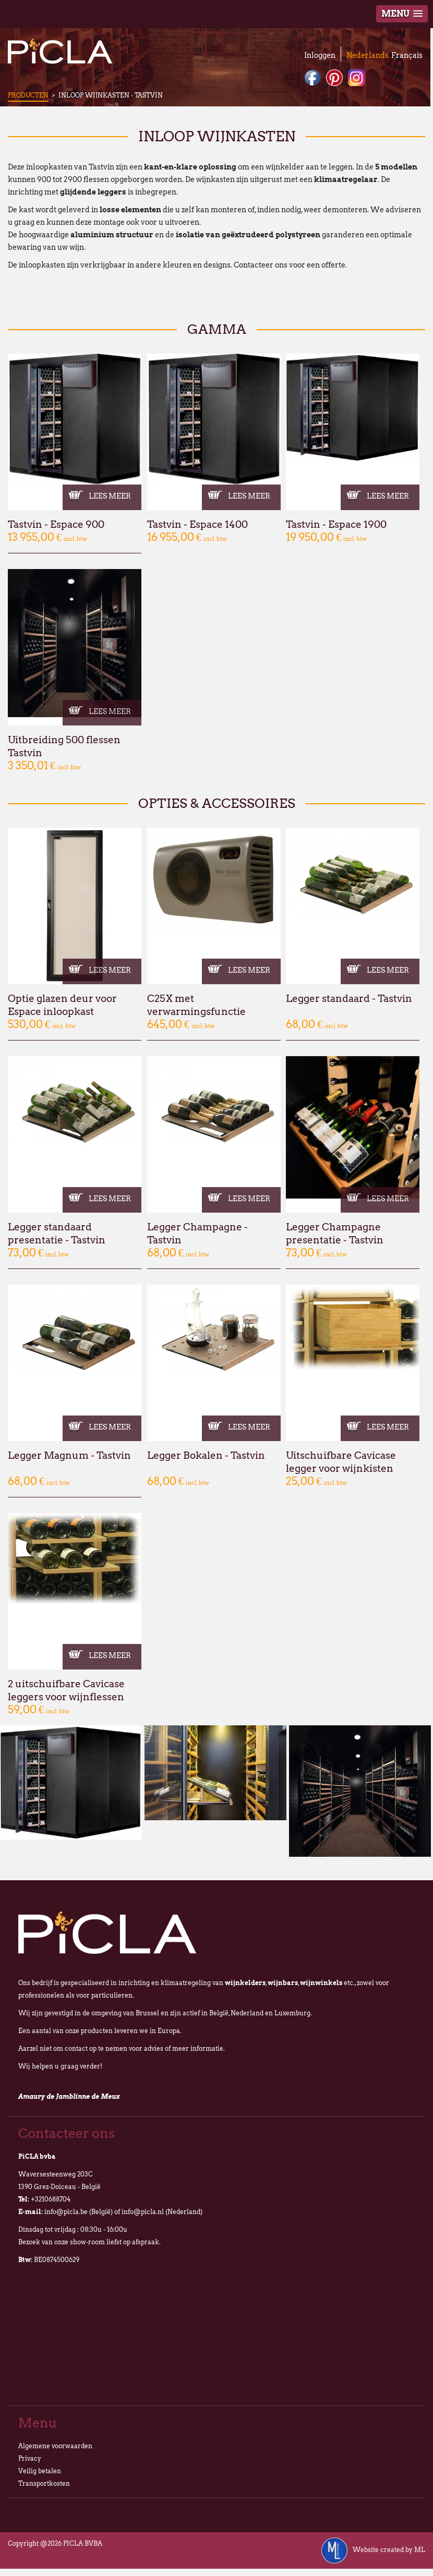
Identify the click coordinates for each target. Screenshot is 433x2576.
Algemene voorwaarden (55, 2446)
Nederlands (367, 55)
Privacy (29, 2458)
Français (407, 55)
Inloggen (319, 55)
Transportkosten (44, 2483)
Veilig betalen (39, 2471)
